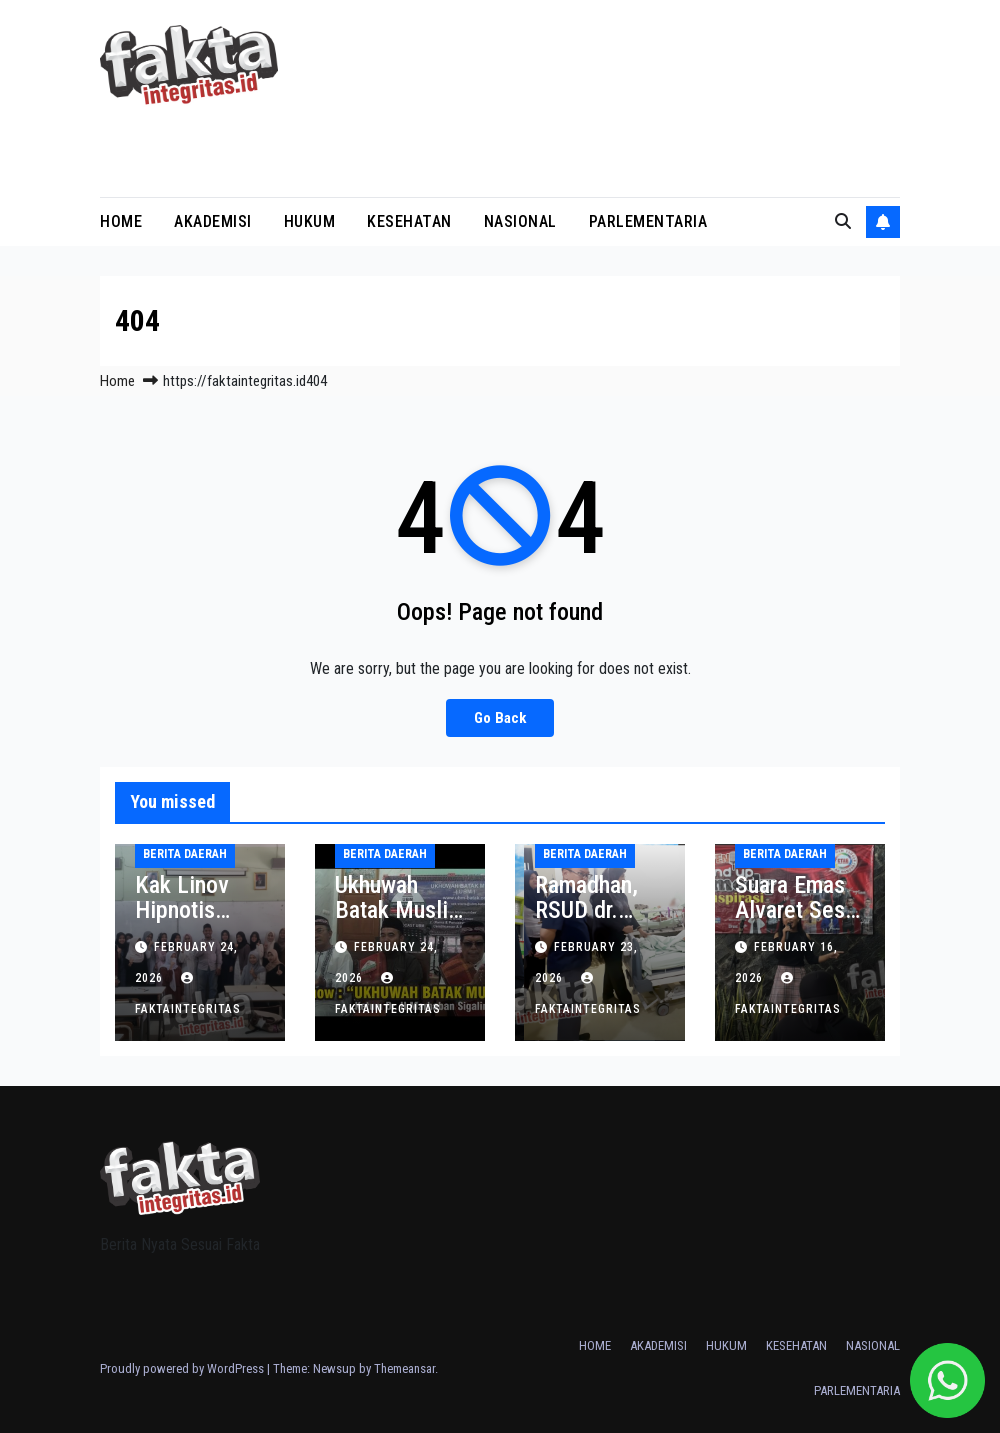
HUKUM (310, 221)
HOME (121, 221)
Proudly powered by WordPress (183, 1368)
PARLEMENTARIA (648, 221)
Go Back (500, 718)
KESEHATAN (409, 221)
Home (117, 381)
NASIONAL (520, 221)
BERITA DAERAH (185, 854)
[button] (843, 221)
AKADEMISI (213, 221)
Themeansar (404, 1368)
